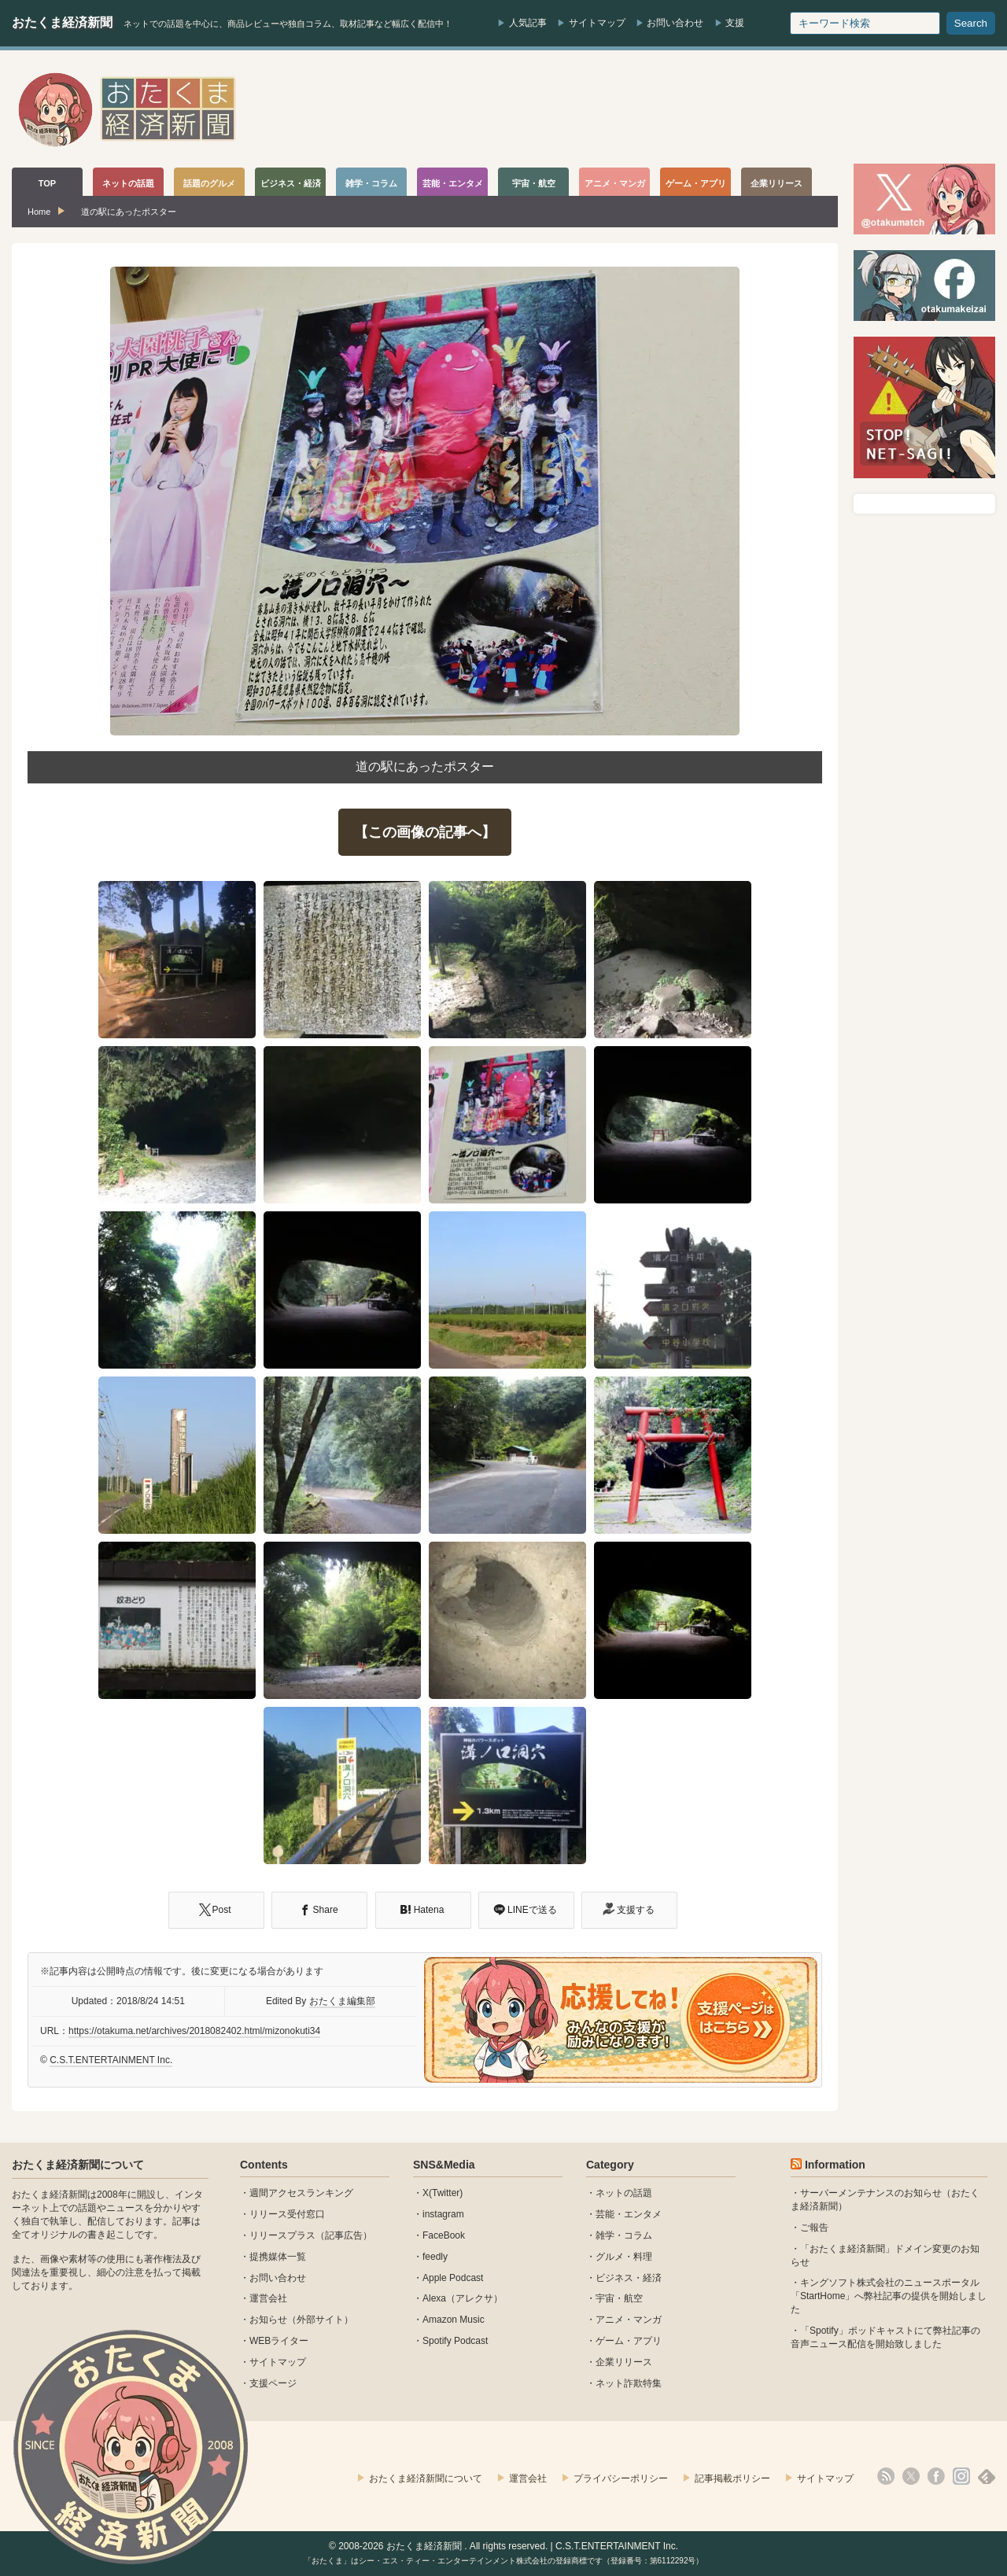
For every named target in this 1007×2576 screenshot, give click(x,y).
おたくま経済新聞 (62, 22)
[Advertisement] (708, 109)
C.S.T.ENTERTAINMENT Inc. (111, 2060)
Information (835, 2164)
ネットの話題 (624, 2192)
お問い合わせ (675, 22)
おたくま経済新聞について (78, 2164)
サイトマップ (597, 22)
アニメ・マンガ (629, 2319)
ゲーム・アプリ (629, 2340)
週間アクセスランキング (301, 2192)
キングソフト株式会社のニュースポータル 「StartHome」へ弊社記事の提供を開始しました (889, 2296)
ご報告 (814, 2227)
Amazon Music (453, 2319)
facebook (936, 2476)
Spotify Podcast (455, 2340)
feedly (435, 2256)
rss (885, 2476)
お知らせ (268, 2319)
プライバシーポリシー (621, 2478)
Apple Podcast (452, 2277)
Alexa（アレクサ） (462, 2298)
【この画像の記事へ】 (425, 832)
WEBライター (278, 2340)
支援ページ (273, 2383)
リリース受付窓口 (287, 2214)
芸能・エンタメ (629, 2214)
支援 (734, 22)
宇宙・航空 (619, 2298)
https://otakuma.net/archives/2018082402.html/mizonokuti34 (194, 2030)
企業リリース (624, 2362)
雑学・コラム (624, 2235)
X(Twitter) (442, 2192)
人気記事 (528, 22)
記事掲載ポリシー (732, 2478)
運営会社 (268, 2298)
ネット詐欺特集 (629, 2383)
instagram (443, 2214)
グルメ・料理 (624, 2256)
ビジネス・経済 (629, 2277)
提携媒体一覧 (277, 2256)
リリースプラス (282, 2235)
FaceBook (443, 2235)
